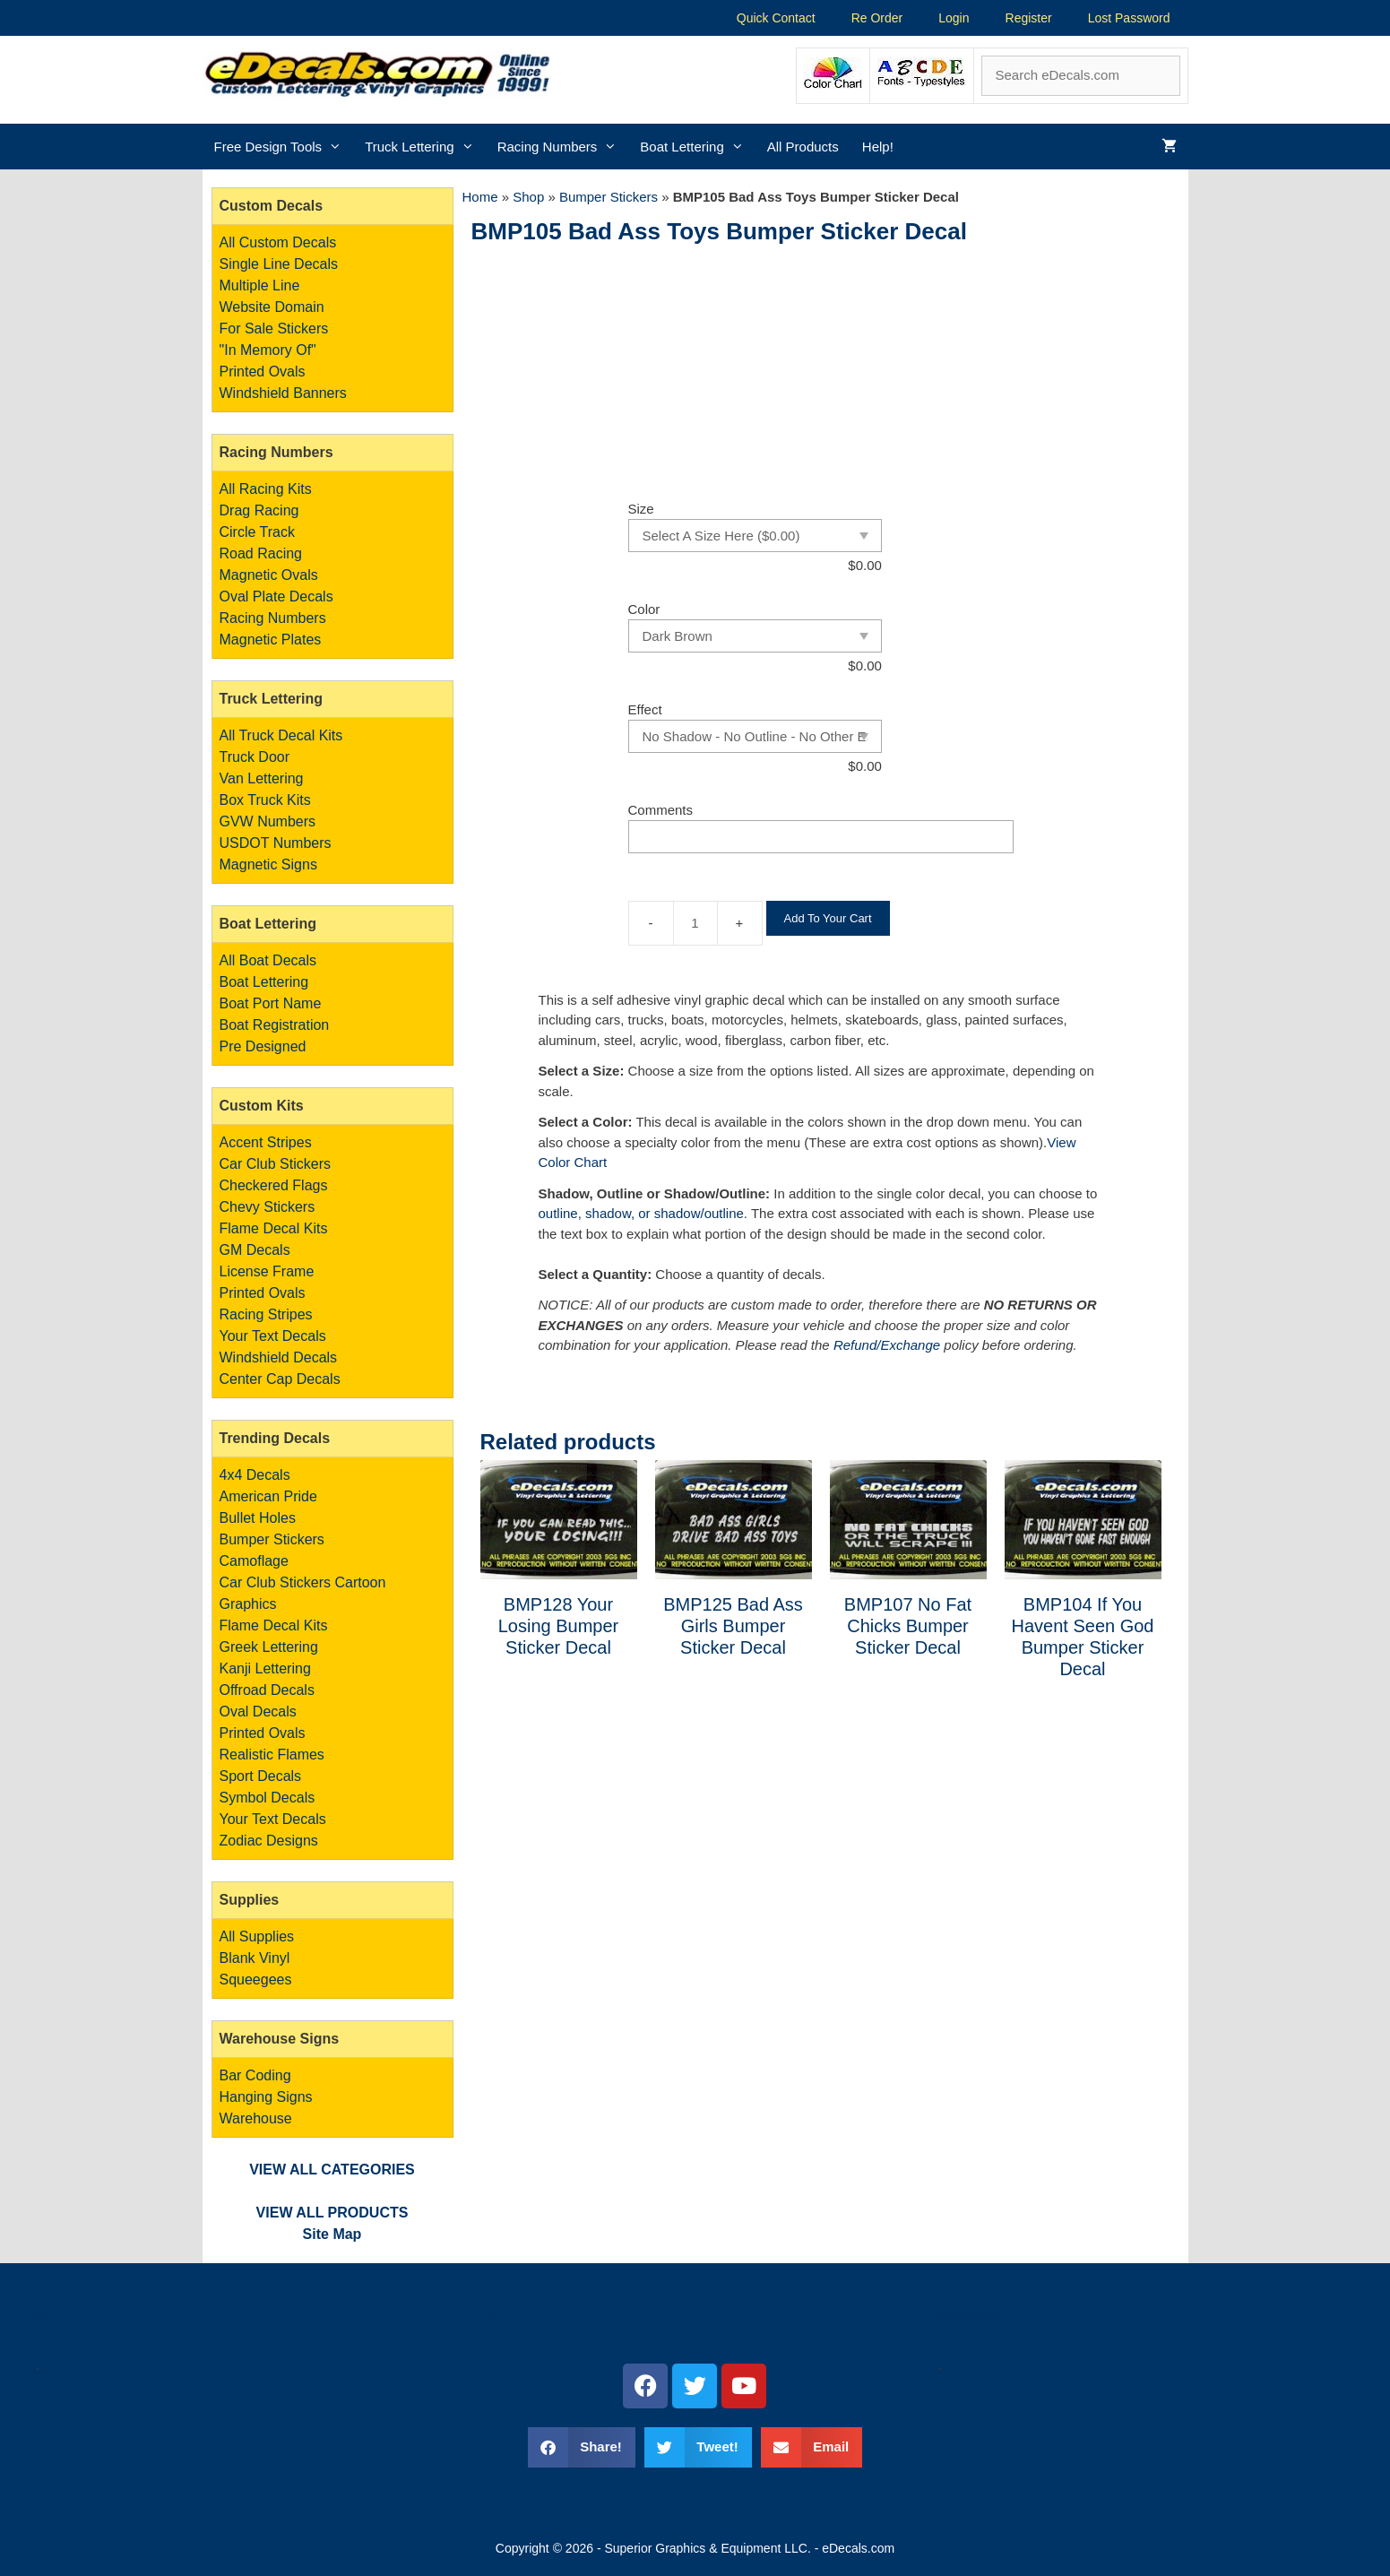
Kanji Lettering (265, 1668)
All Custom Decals (278, 242)
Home (480, 196)
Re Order (877, 18)
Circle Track (257, 532)
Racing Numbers (273, 618)
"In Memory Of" (268, 350)
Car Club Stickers (275, 1163)
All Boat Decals (268, 960)
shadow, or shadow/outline (664, 1213)
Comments (661, 809)
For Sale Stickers (274, 328)
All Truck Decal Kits (281, 735)
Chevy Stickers (267, 1207)
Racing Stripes (266, 1314)
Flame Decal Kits (274, 1228)
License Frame (267, 1271)
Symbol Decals (267, 1797)
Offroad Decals (267, 1690)
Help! (878, 146)
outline (558, 1213)
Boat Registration (275, 1025)
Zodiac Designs (269, 1840)
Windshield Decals (279, 1357)
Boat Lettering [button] (697, 146)
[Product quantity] (695, 923)
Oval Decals (258, 1711)
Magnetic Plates (271, 639)
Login (953, 18)
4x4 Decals (255, 1474)
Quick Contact (776, 18)
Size (641, 508)
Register (1029, 18)
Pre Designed (263, 1046)
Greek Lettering (269, 1647)
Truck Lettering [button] (425, 146)
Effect (645, 709)
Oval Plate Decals (276, 596)
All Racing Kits (266, 489)
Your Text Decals (273, 1336)
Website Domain (272, 307)
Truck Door (255, 757)
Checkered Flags (274, 1185)
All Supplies (257, 1936)
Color (644, 609)
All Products (803, 146)
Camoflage (254, 1561)
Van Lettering (262, 778)
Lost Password (1129, 18)
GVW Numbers (268, 821)
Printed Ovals (263, 371)
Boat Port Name (271, 1003)
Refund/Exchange (886, 1345)
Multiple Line (260, 285)
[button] (581, 2447)
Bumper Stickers (608, 196)
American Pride (268, 1496)
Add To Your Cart (828, 918)
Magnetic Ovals (269, 575)
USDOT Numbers (276, 843)
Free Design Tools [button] (284, 146)
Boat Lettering (264, 982)
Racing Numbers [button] (563, 146)
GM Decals (255, 1250)
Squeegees (256, 1979)
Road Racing (261, 553)
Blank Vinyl (255, 1958)
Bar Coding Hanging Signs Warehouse (266, 2097)
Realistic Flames (272, 1754)
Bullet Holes (258, 1518)
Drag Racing (259, 510)
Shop (528, 196)
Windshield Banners (283, 393)
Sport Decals (261, 1776)
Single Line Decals (279, 264)
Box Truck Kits (265, 800)
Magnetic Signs (268, 864)
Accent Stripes (266, 1142)
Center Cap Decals (280, 1379)
